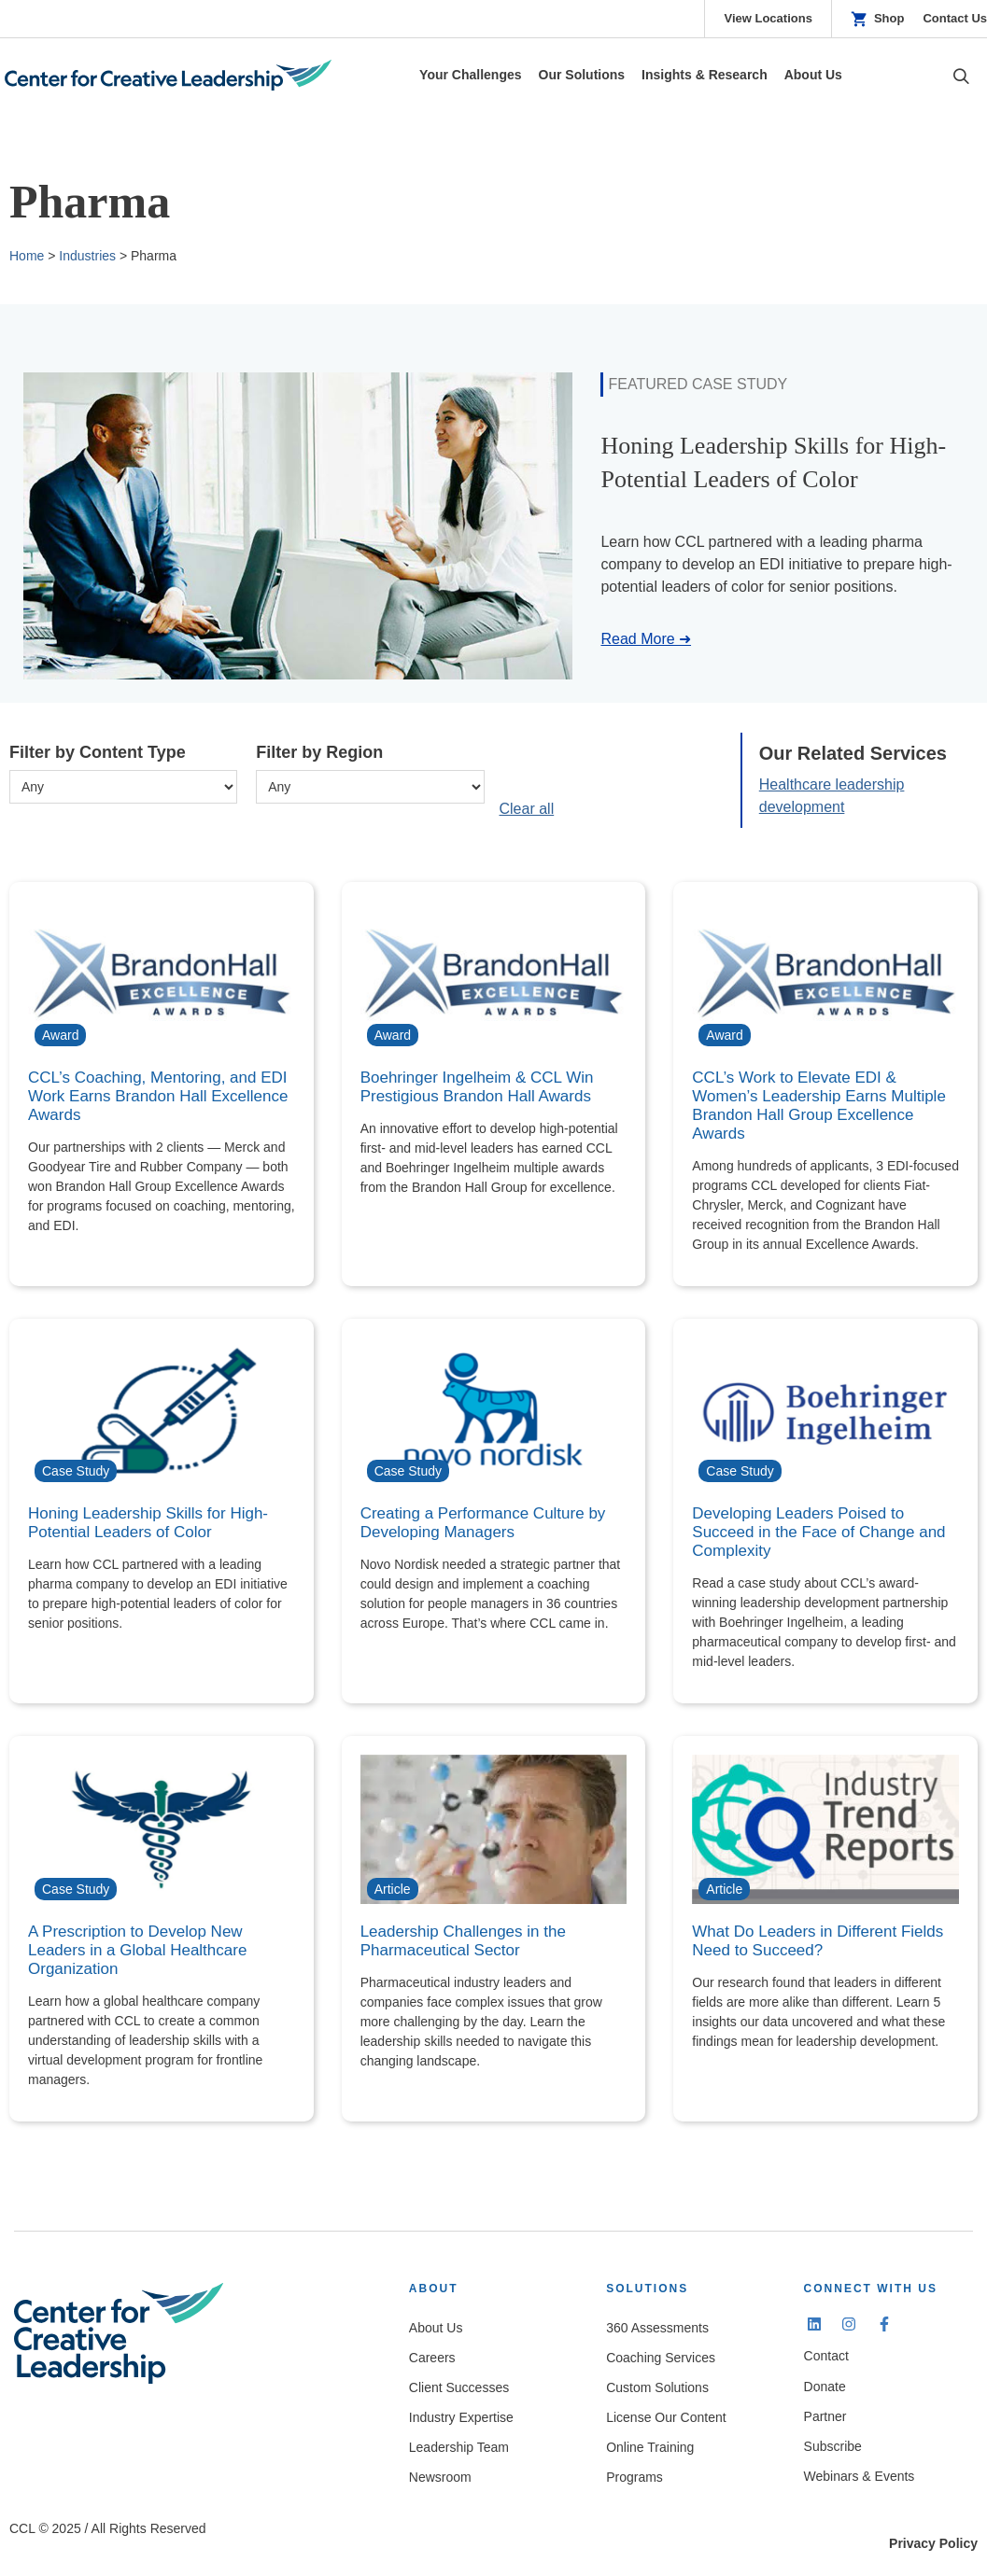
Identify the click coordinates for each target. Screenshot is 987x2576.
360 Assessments (657, 2327)
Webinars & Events (859, 2476)
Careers (432, 2357)
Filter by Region (319, 752)
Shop (889, 18)
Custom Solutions (657, 2387)
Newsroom (440, 2477)
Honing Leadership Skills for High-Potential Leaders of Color (148, 1523)
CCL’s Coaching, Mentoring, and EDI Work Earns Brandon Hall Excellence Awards (158, 1096)
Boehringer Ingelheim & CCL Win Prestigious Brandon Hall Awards (477, 1087)
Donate (825, 2386)
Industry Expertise (461, 2417)
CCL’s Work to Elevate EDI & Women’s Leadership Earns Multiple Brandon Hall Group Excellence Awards (819, 1105)
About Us (436, 2327)
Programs (634, 2477)
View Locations (767, 18)
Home (26, 255)
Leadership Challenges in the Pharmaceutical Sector (463, 1941)
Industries (87, 255)
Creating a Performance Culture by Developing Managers (483, 1523)
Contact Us (955, 18)
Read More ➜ (645, 639)
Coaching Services (660, 2357)
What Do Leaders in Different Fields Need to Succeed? (817, 1941)
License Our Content (666, 2417)
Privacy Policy (933, 2543)
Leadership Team (459, 2447)
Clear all (527, 809)
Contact (826, 2355)
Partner (825, 2416)
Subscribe (833, 2446)
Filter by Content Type (97, 752)
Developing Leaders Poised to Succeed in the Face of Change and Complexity (818, 1532)
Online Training (650, 2447)
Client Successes (459, 2387)
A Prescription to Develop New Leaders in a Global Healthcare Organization (137, 1950)
